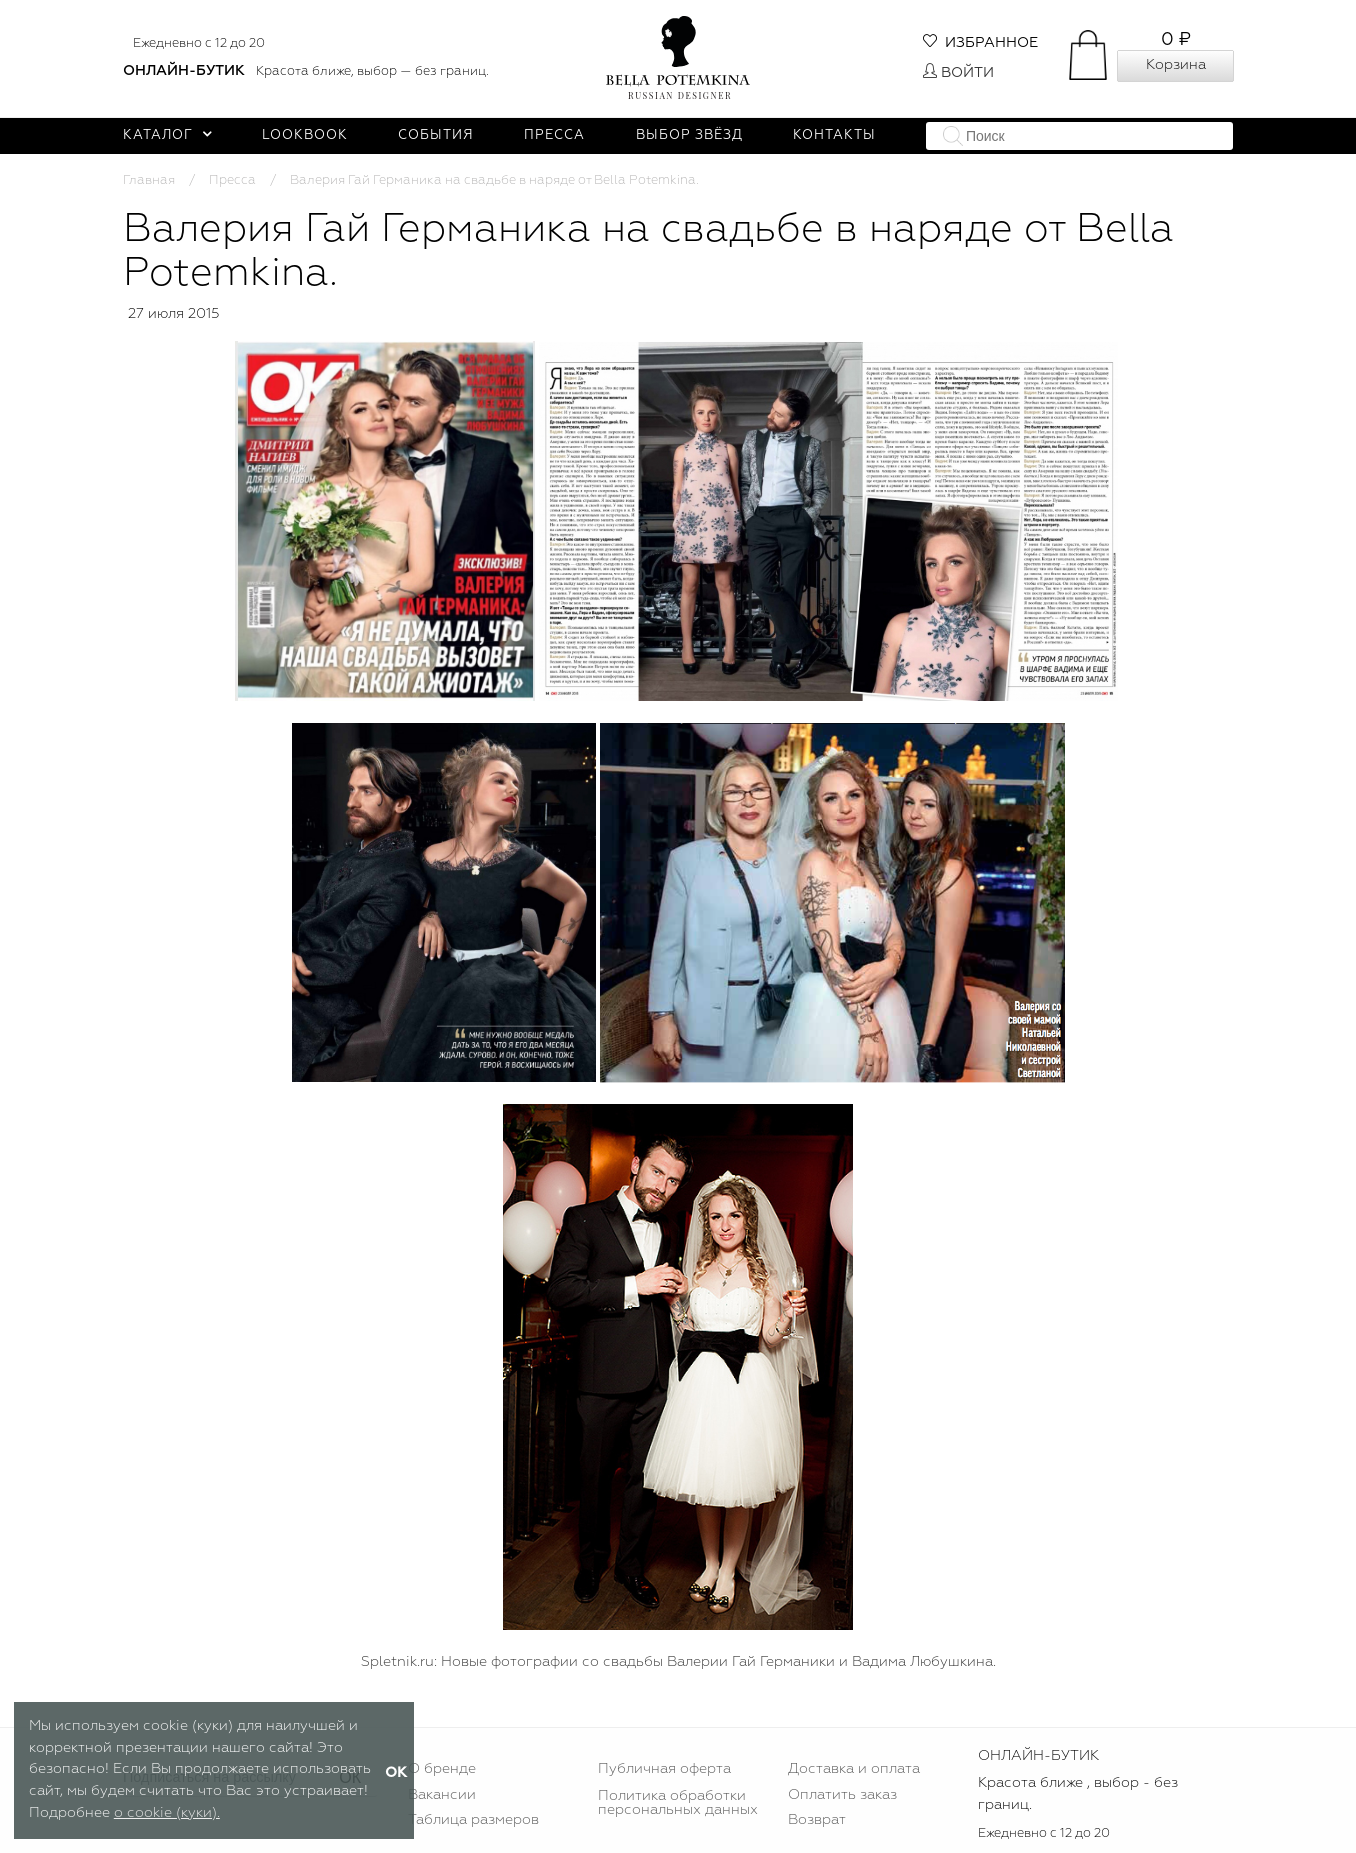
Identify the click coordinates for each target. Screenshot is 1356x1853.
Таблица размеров (473, 1820)
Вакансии (442, 1795)
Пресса (554, 135)
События (436, 135)
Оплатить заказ (842, 1795)
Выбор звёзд (689, 135)
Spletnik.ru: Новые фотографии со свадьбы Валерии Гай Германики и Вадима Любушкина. (678, 1662)
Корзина (1176, 65)
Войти (958, 73)
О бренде (442, 1769)
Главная (149, 180)
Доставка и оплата (854, 1769)
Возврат (817, 1820)
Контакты (834, 135)
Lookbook (305, 135)
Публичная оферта (664, 1769)
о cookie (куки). (167, 1813)
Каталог (167, 135)
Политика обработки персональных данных (678, 1803)
